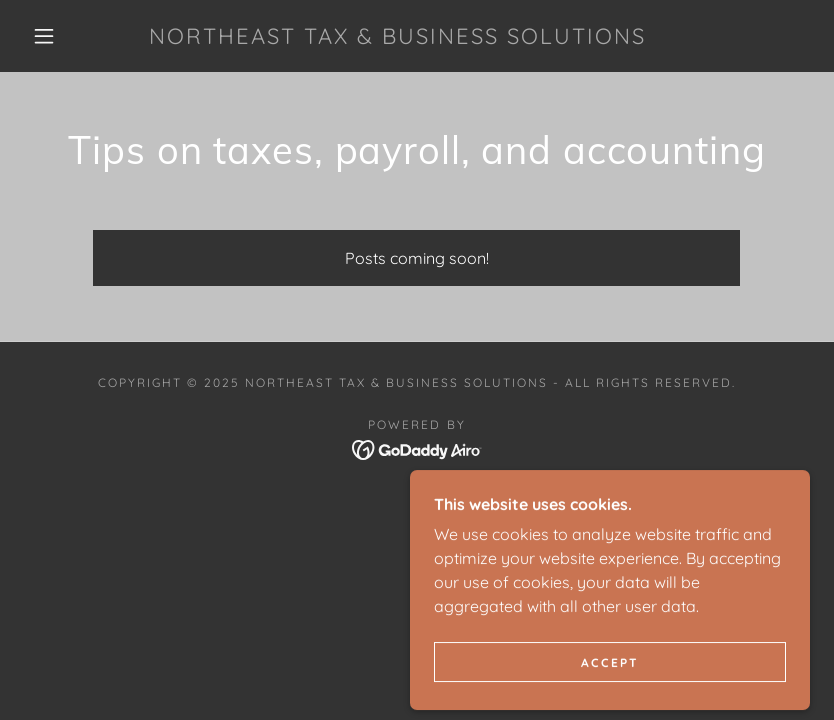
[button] (44, 36)
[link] (397, 38)
